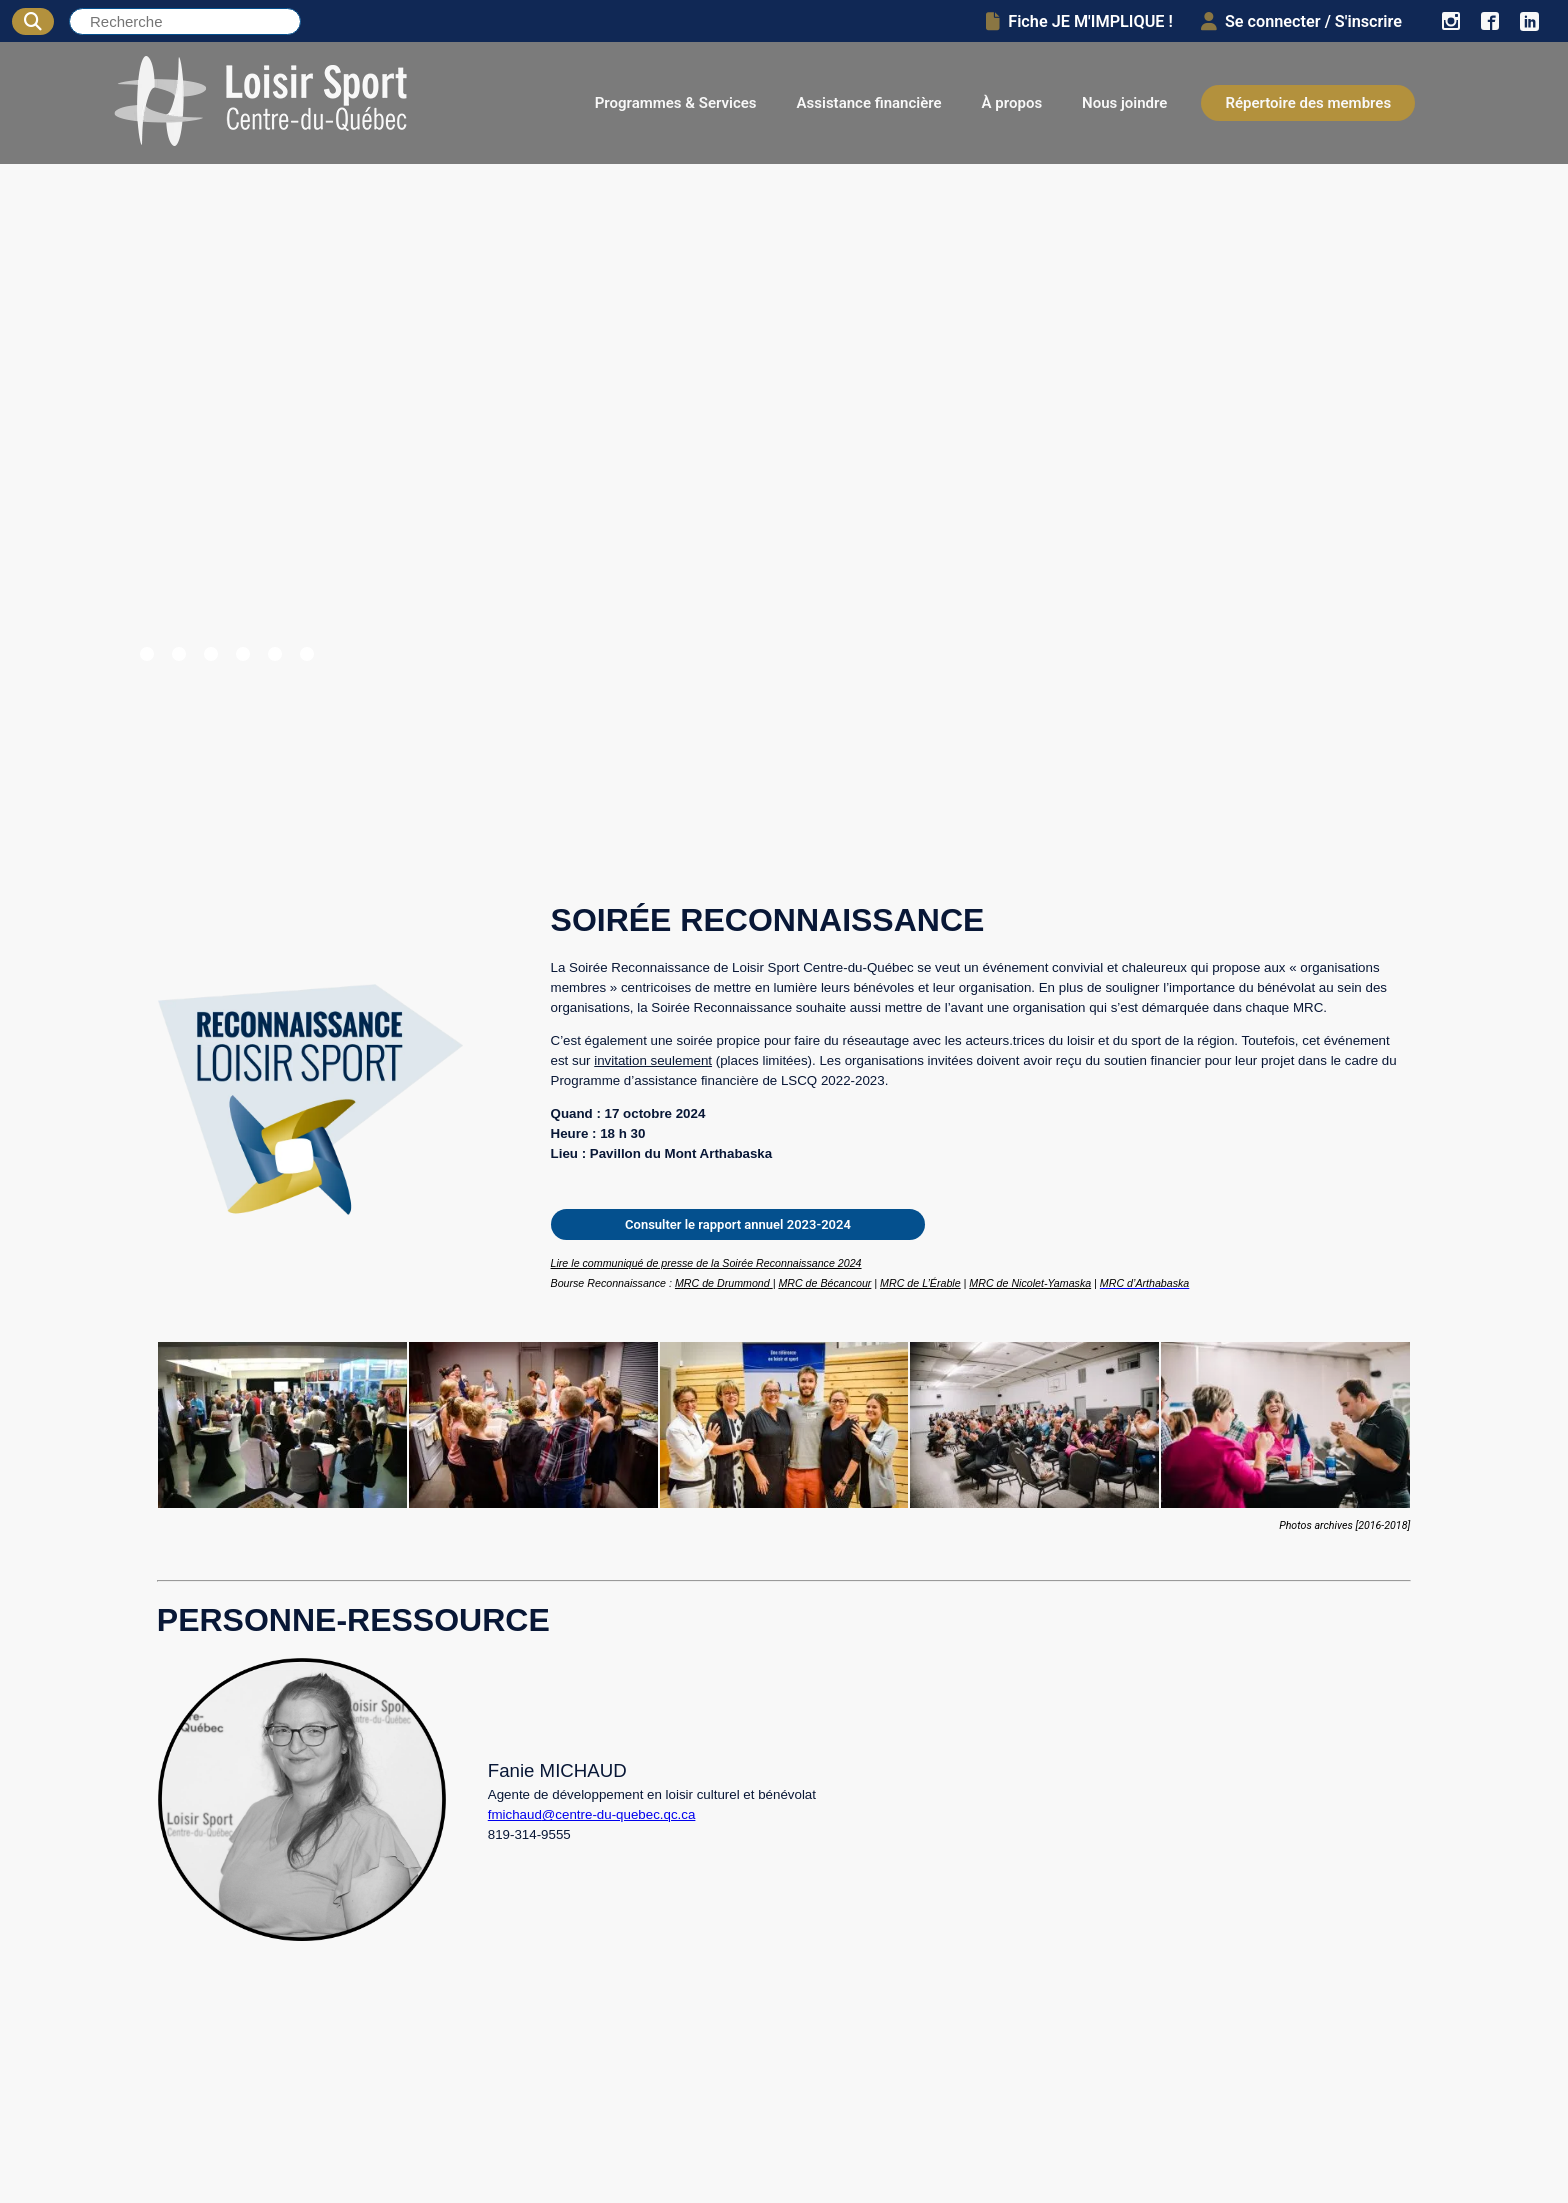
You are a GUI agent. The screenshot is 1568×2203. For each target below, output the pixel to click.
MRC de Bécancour (824, 1283)
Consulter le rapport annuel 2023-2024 (738, 1224)
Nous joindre (1124, 103)
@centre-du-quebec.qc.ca (619, 1814)
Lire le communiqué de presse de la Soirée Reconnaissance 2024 (706, 1263)
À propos (1012, 103)
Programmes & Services (676, 103)
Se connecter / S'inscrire (1301, 21)
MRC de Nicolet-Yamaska (1030, 1283)
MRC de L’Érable (920, 1283)
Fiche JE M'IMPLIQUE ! (1079, 21)
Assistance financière (869, 103)
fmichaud (515, 1814)
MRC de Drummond (724, 1283)
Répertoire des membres (1308, 103)
